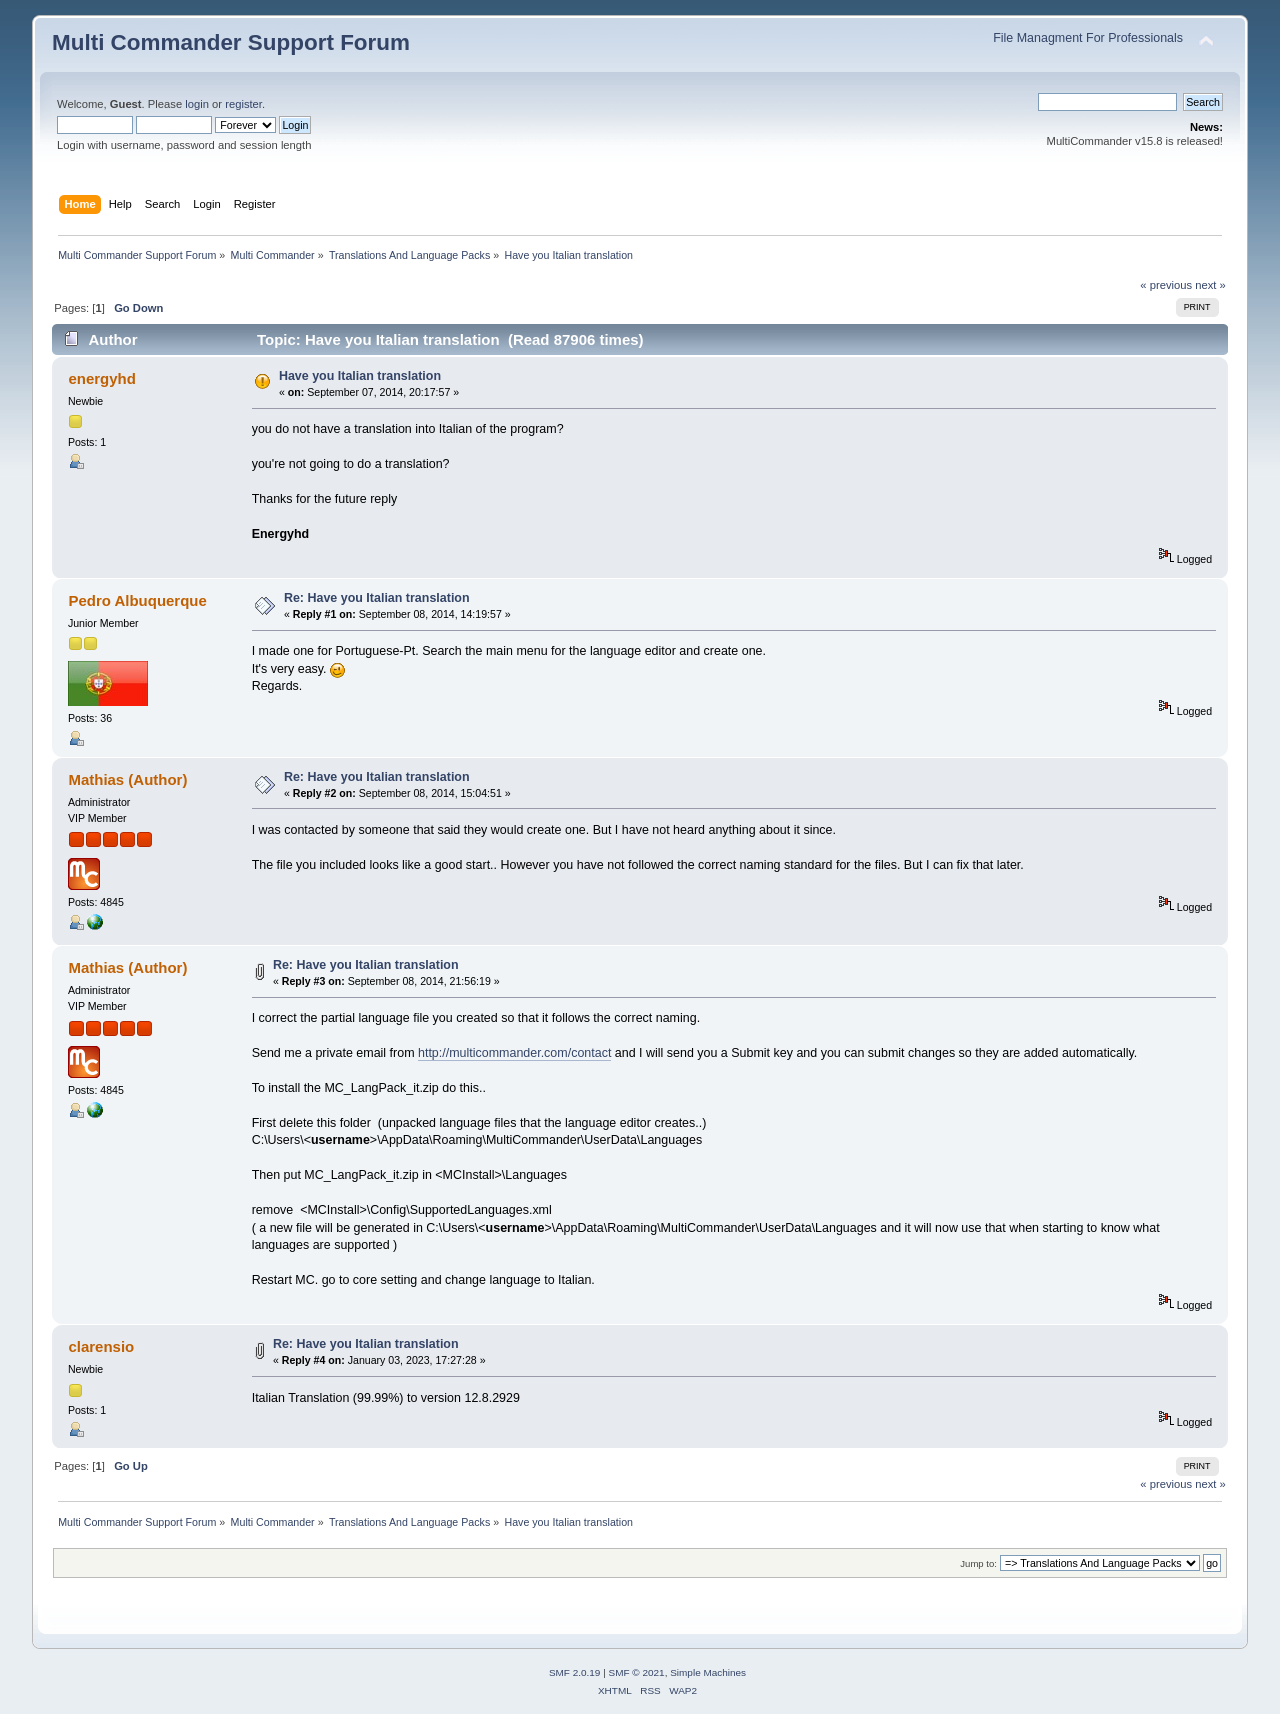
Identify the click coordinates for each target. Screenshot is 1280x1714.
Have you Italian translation (360, 376)
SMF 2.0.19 (575, 1672)
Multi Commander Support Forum (231, 42)
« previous (1166, 285)
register (243, 104)
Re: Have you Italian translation (377, 598)
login (197, 104)
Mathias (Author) (127, 779)
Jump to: (978, 1563)
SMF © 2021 (637, 1672)
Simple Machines (708, 1672)
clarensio (101, 1346)
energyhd (101, 378)
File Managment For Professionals (1088, 38)
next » (1210, 285)
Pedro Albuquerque (137, 600)
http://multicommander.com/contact (514, 1053)
